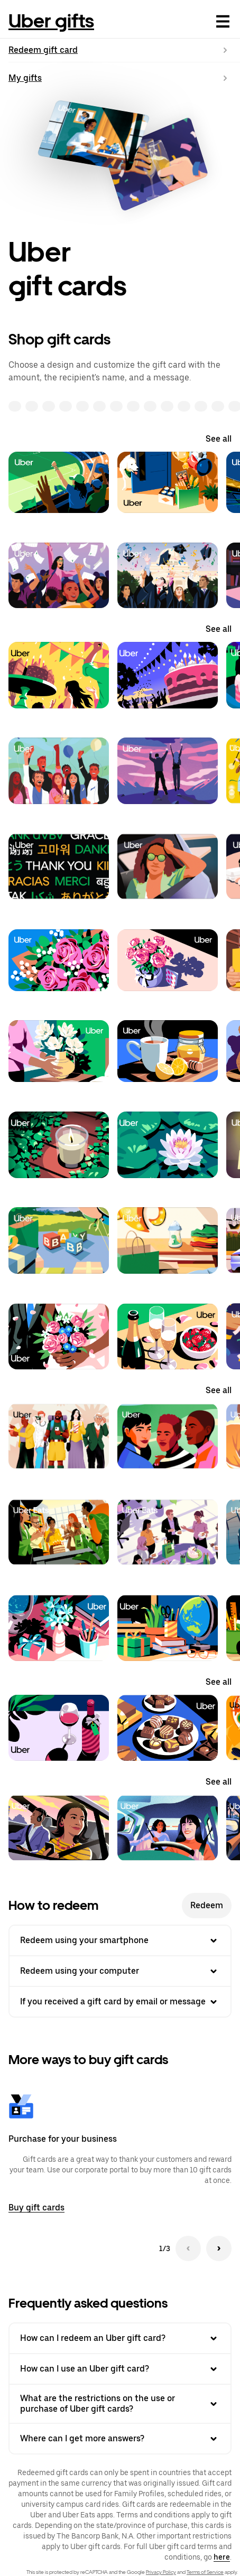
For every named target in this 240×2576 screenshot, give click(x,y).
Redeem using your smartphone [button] (120, 1940)
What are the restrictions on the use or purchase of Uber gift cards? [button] (120, 2403)
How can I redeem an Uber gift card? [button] (120, 2338)
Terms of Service (205, 2572)
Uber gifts (51, 21)
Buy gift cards (36, 2207)
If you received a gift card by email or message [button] (120, 2001)
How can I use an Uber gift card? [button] (120, 2369)
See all (219, 439)
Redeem (206, 1905)
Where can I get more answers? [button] (120, 2438)
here (222, 2557)
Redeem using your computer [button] (120, 1971)
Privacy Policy (161, 2572)
